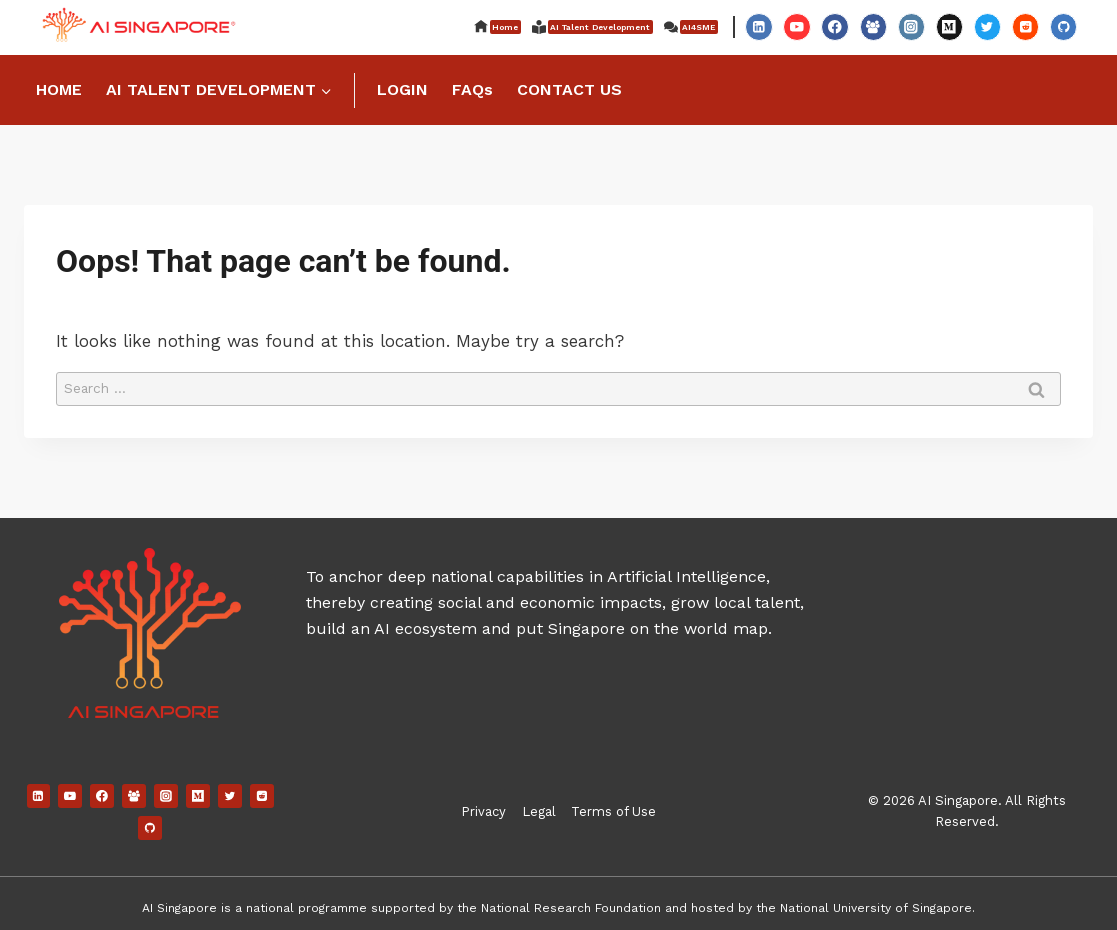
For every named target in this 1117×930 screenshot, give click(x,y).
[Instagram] (911, 26)
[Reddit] (1025, 26)
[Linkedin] (758, 26)
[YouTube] (796, 26)
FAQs (472, 89)
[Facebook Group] (873, 26)
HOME (59, 89)
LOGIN (402, 89)
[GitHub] (1063, 26)
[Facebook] (834, 26)
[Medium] (949, 26)
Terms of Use (613, 811)
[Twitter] (987, 26)
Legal (539, 811)
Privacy (483, 811)
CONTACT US (569, 89)
